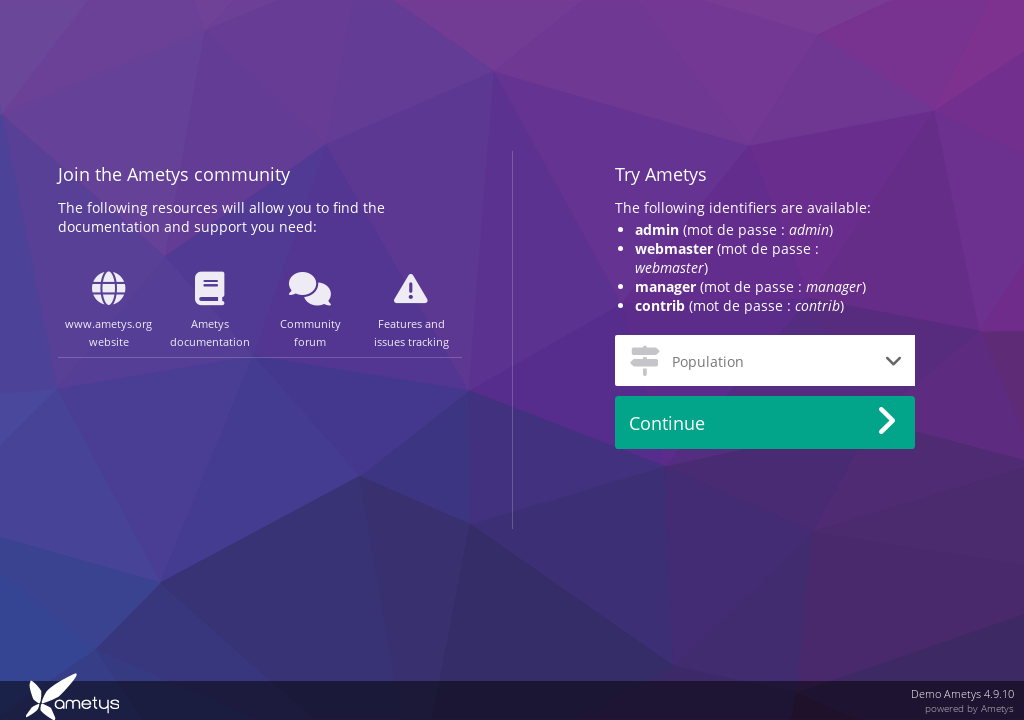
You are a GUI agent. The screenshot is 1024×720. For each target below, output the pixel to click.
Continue (667, 423)
